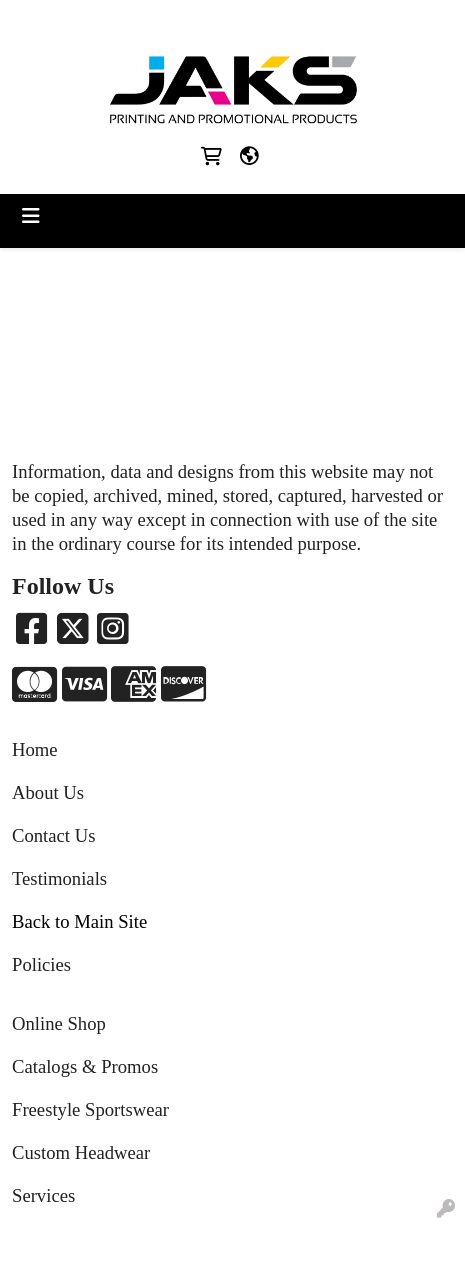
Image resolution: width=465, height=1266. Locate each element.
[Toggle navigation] (31, 216)
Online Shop (59, 1023)
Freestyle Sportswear (90, 1109)
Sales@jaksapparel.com (274, 21)
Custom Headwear (81, 1152)
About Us (48, 792)
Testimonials (59, 878)
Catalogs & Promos (85, 1066)
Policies (41, 964)
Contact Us (53, 835)
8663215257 (144, 21)
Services (43, 1195)
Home (35, 749)
